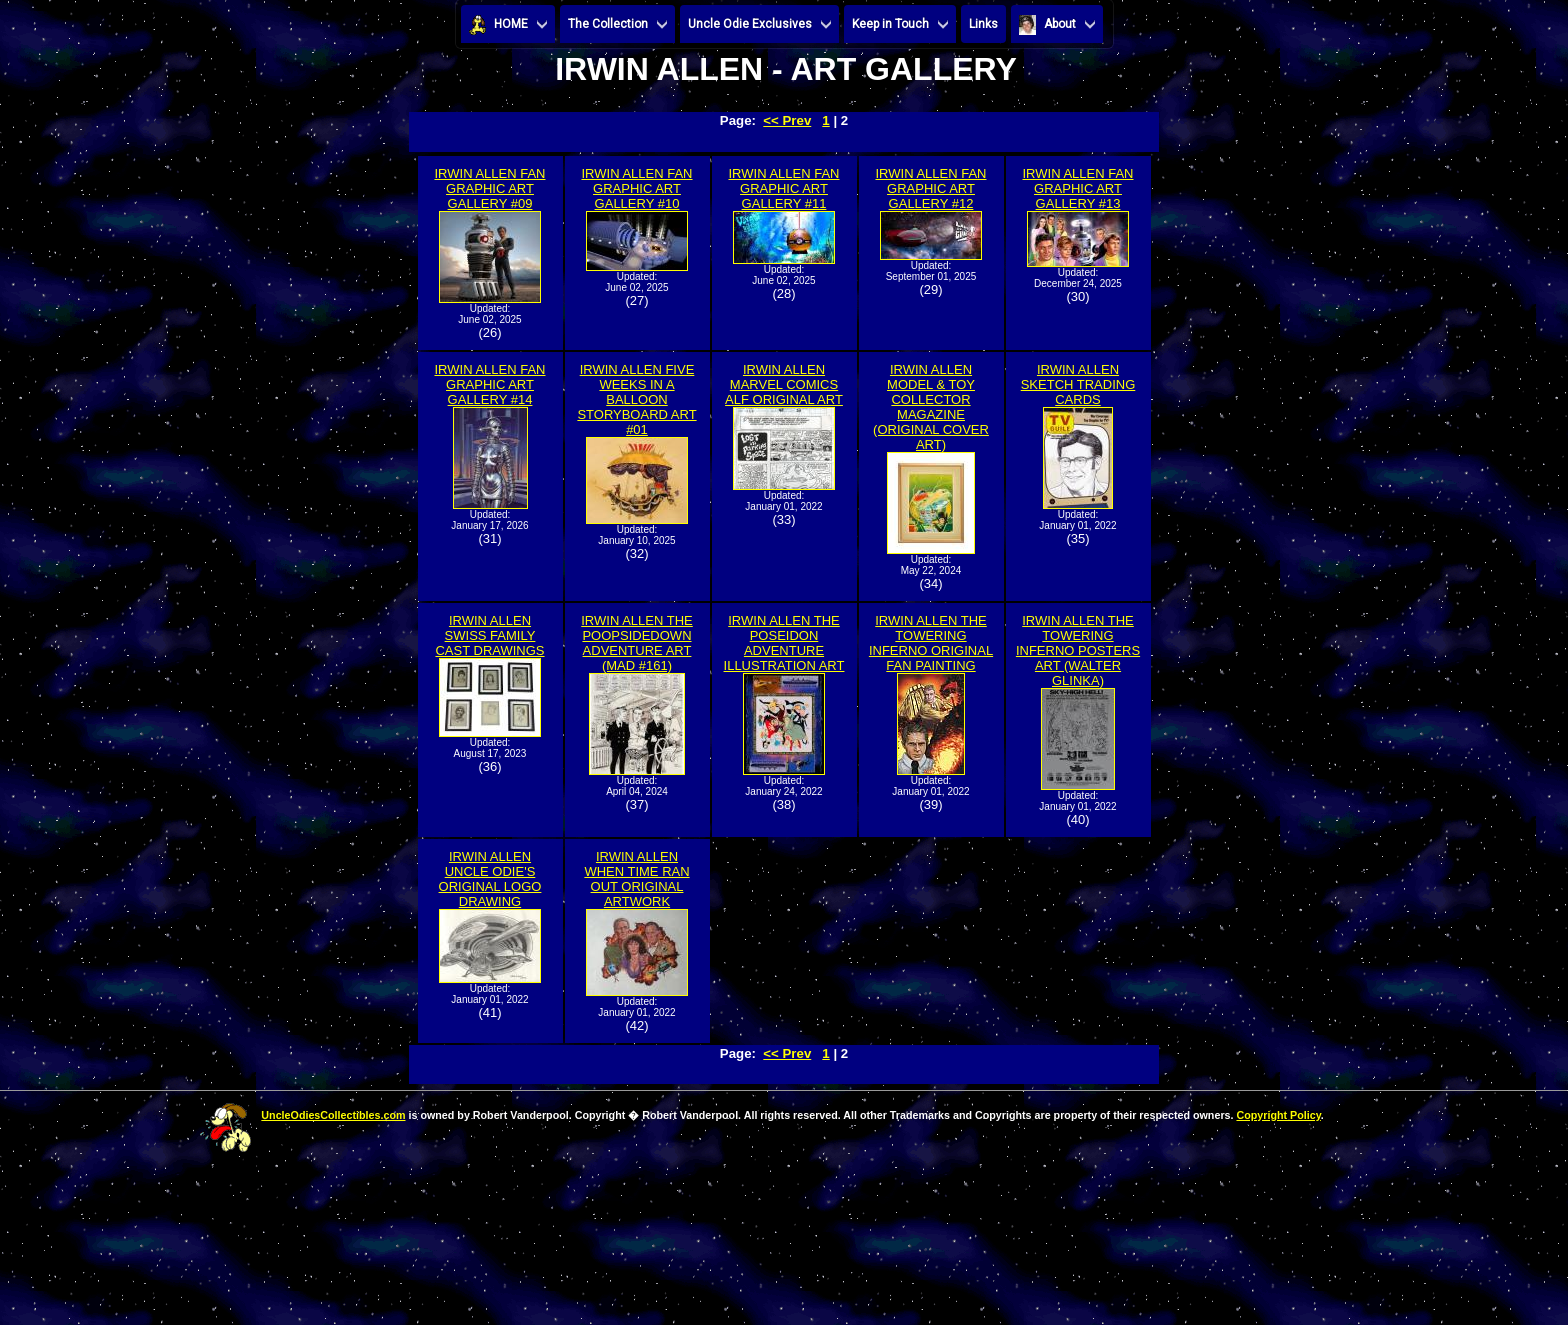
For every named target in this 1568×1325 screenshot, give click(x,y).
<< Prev (787, 120)
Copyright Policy (1278, 1115)
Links (983, 24)
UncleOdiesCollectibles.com (333, 1115)
